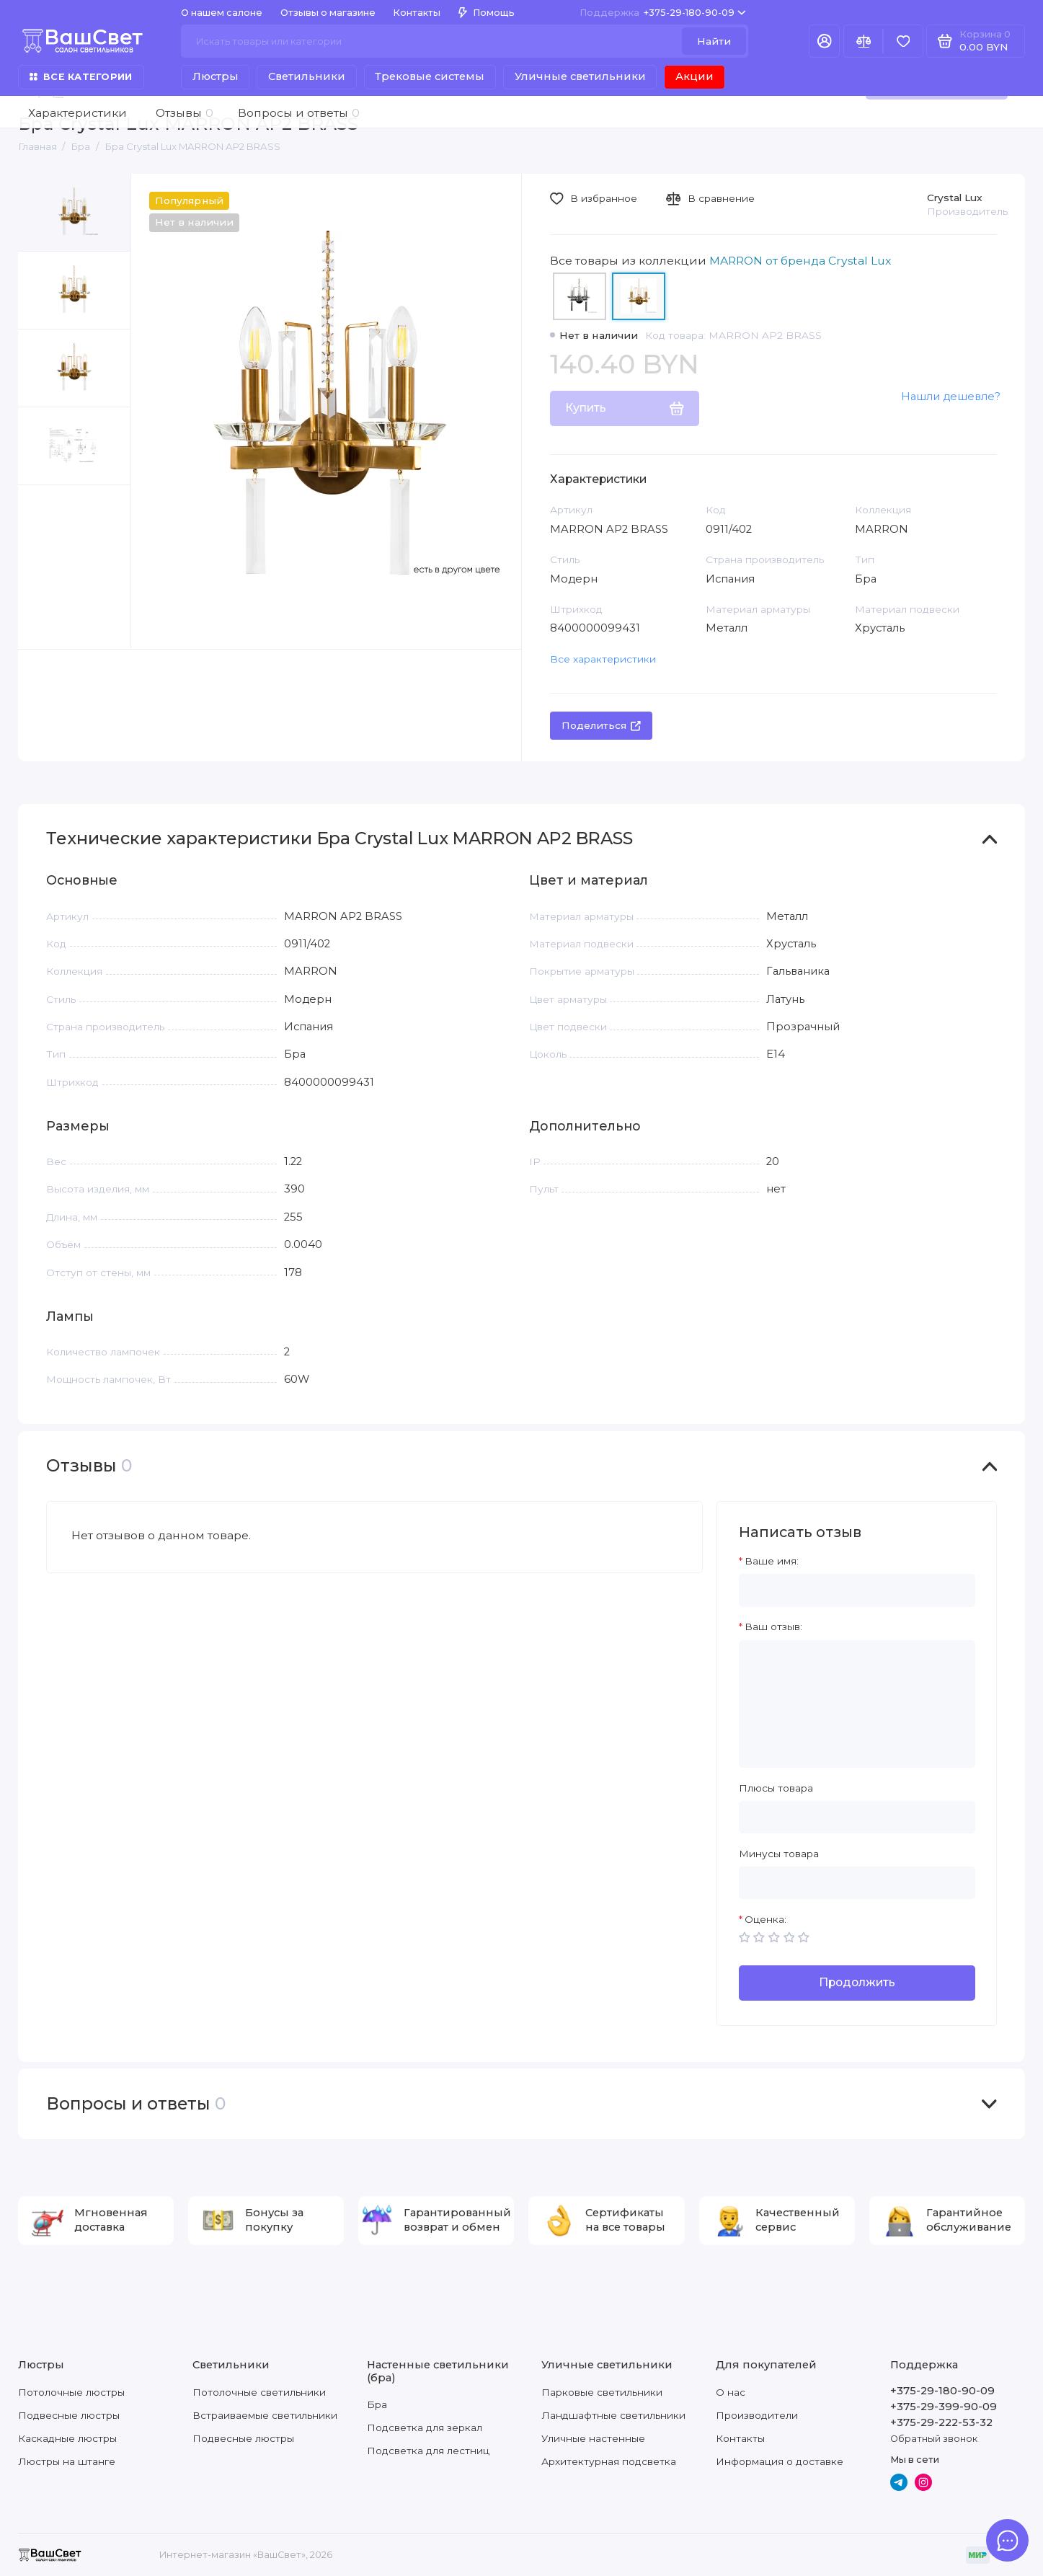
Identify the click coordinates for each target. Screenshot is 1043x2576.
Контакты (416, 12)
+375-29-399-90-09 (943, 2406)
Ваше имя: (772, 1561)
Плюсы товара (776, 1788)
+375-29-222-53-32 (941, 2422)
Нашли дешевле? (950, 396)
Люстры (215, 76)
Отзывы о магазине (328, 12)
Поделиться (602, 725)
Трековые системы (429, 76)
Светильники (306, 76)
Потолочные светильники (259, 2392)
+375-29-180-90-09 (663, 12)
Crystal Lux (954, 197)
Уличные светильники (580, 76)
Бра (377, 2404)
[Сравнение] (863, 41)
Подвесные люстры (69, 2415)
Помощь (486, 12)
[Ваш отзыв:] (857, 1704)
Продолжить (857, 1982)
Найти (714, 41)
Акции (694, 76)
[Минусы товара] (857, 1883)
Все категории (81, 76)
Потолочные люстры (71, 2392)
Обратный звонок (933, 2438)
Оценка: (765, 1919)
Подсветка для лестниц (428, 2450)
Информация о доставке (779, 2461)
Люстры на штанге (66, 2461)
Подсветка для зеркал (424, 2427)
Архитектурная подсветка (608, 2461)
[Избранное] (903, 41)
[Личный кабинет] (824, 41)
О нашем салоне (221, 12)
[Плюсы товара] (857, 1817)
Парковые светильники (601, 2392)
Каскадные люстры (67, 2438)
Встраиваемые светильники (264, 2415)
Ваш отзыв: (773, 1626)
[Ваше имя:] (857, 1590)
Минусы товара (779, 1853)
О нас (730, 2392)
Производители (757, 2415)
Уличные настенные (593, 2438)
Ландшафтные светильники (613, 2415)
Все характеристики (603, 659)
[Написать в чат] (1007, 2540)
